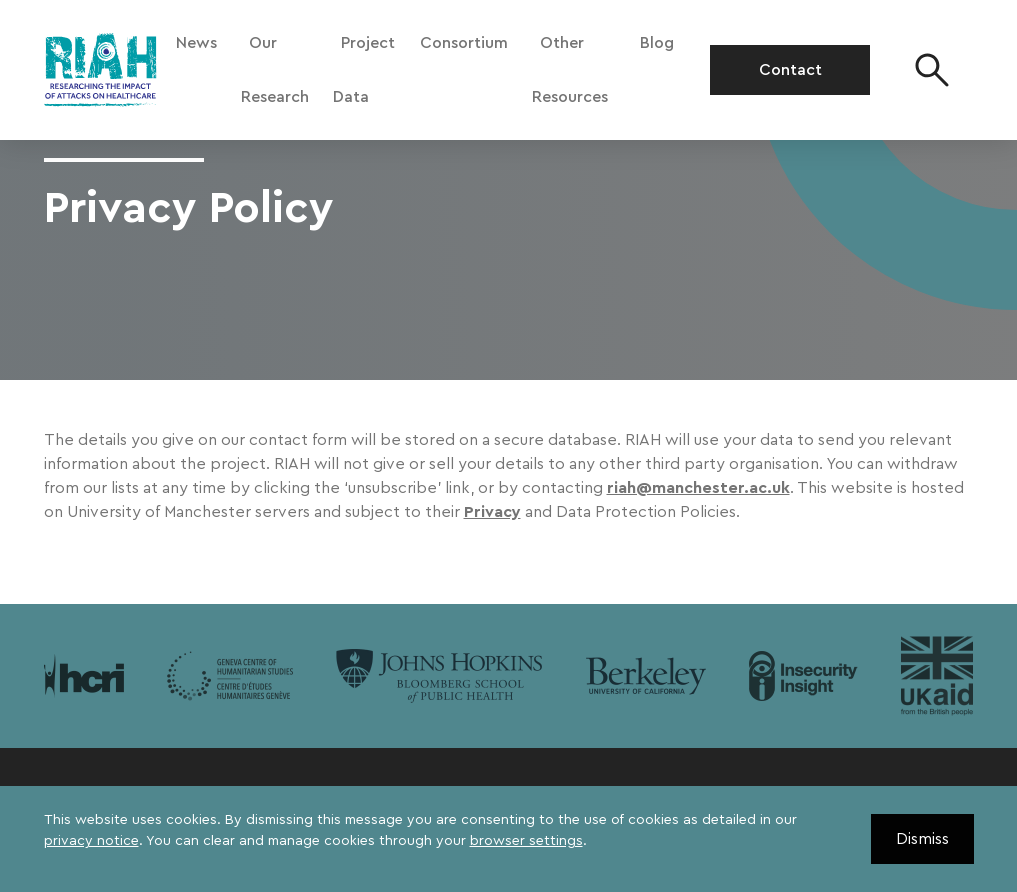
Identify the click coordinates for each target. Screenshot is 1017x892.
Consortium (464, 43)
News (196, 43)
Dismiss (922, 839)
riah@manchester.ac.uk (698, 488)
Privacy (492, 512)
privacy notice (91, 841)
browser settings (526, 841)
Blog (657, 43)
